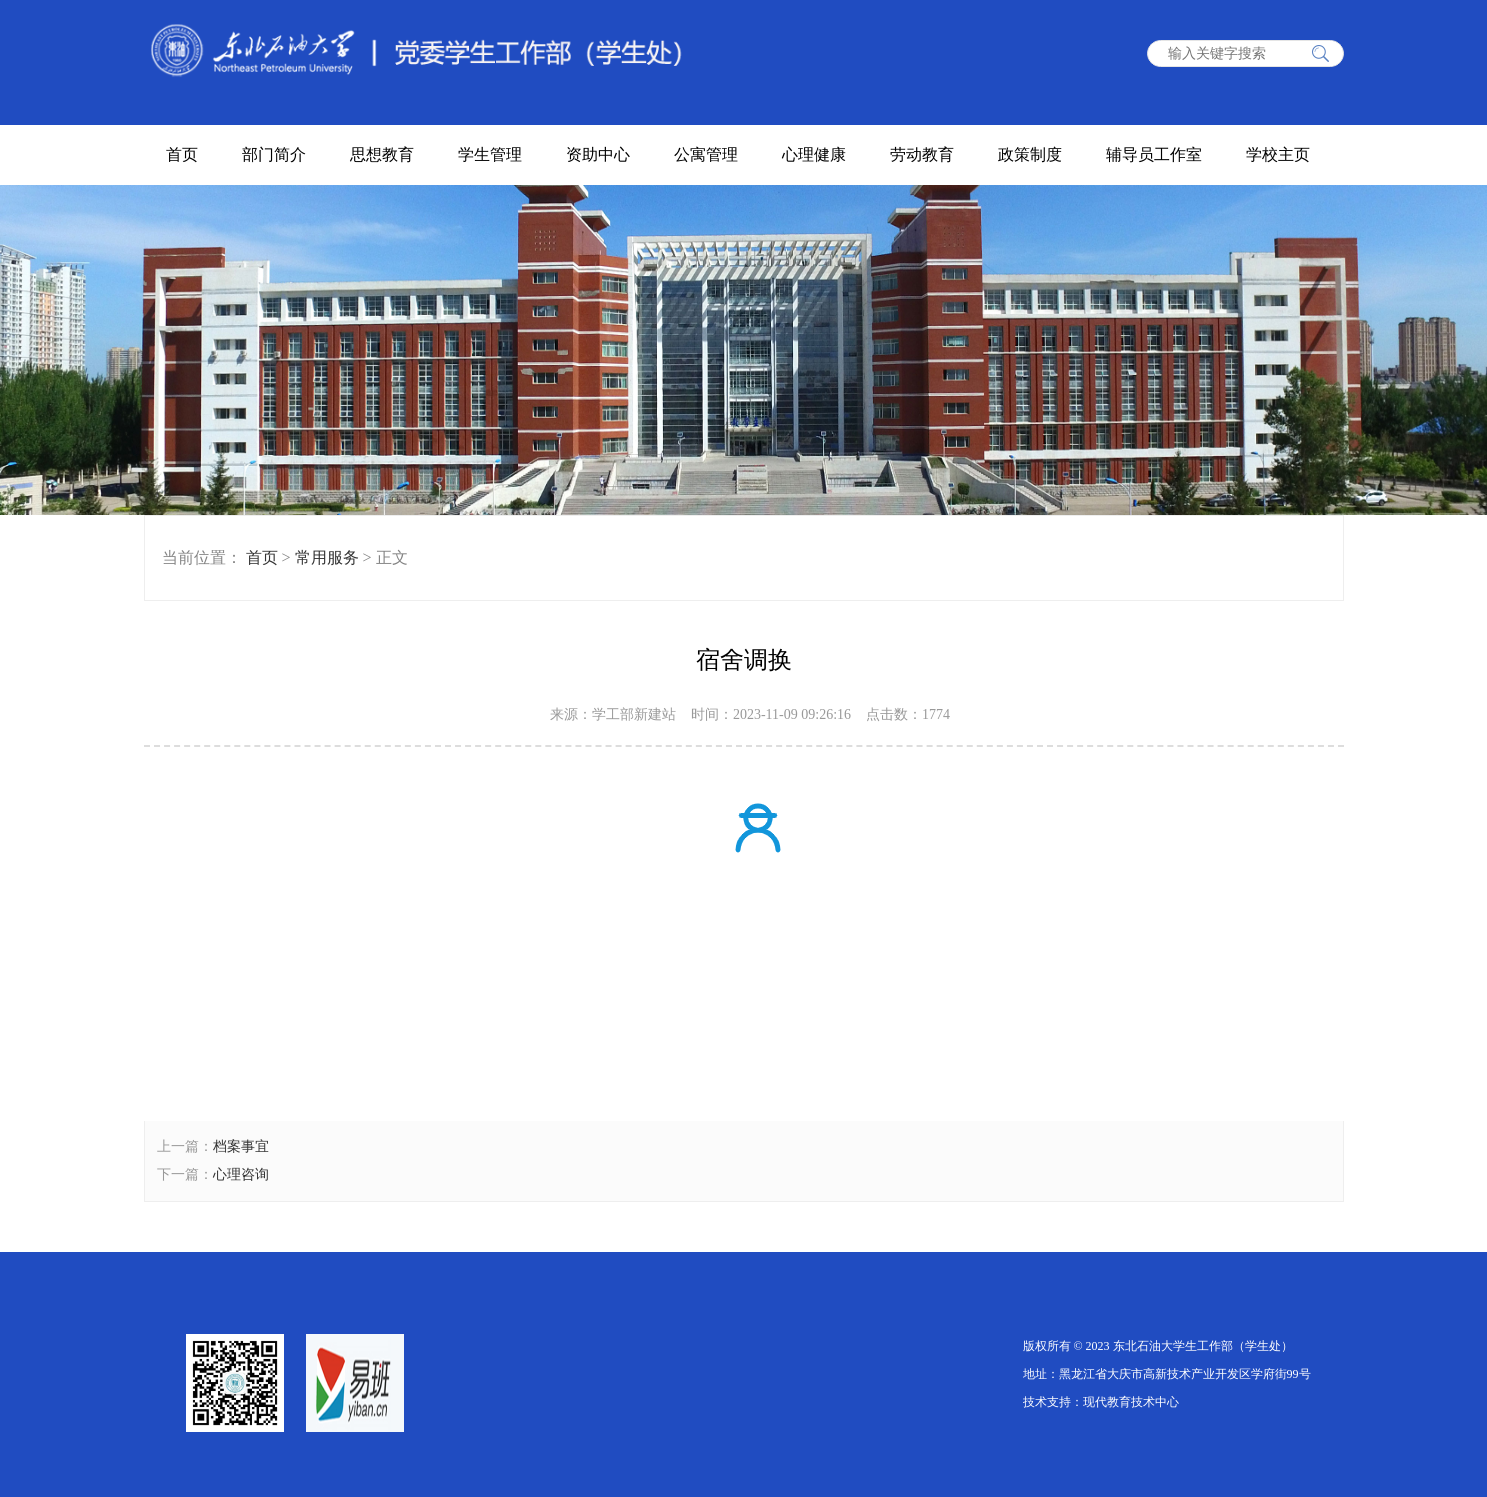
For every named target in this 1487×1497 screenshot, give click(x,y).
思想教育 (382, 154)
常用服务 (327, 557)
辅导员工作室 (1154, 154)
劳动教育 (922, 154)
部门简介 (274, 154)
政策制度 (1030, 154)
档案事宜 (241, 1146)
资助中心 (598, 154)
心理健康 (814, 154)
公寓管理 (706, 154)
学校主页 (1278, 154)
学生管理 (490, 154)
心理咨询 (241, 1174)
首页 (182, 154)
